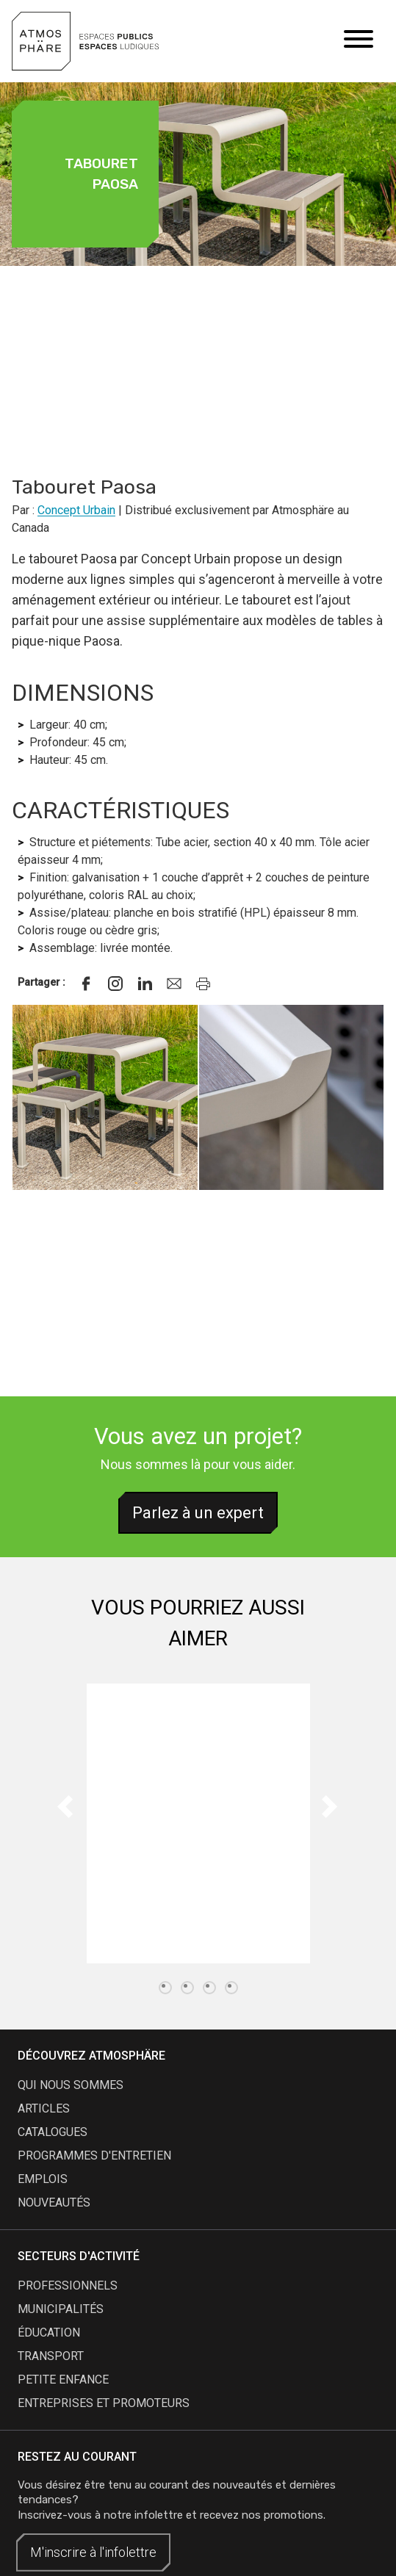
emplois (43, 2179)
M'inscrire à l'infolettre (93, 2552)
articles (44, 2108)
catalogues (52, 2132)
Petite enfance (63, 2379)
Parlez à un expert (198, 1513)
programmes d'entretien (94, 2155)
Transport (51, 2356)
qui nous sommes (70, 2085)
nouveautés (54, 2202)
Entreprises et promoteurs (104, 2403)
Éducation (49, 2332)
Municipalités (61, 2309)
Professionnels (68, 2285)
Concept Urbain (76, 510)
